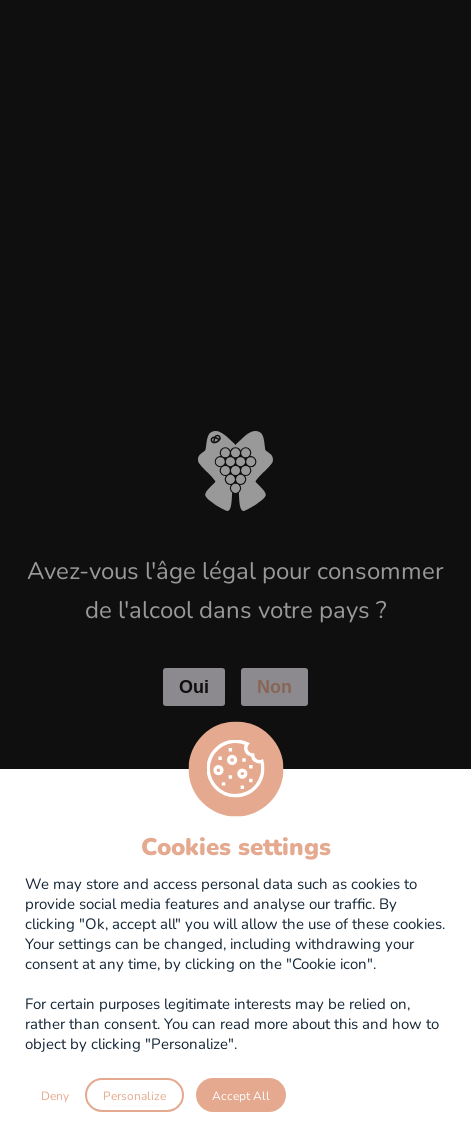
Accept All (241, 1095)
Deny (55, 1095)
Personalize (134, 1095)
